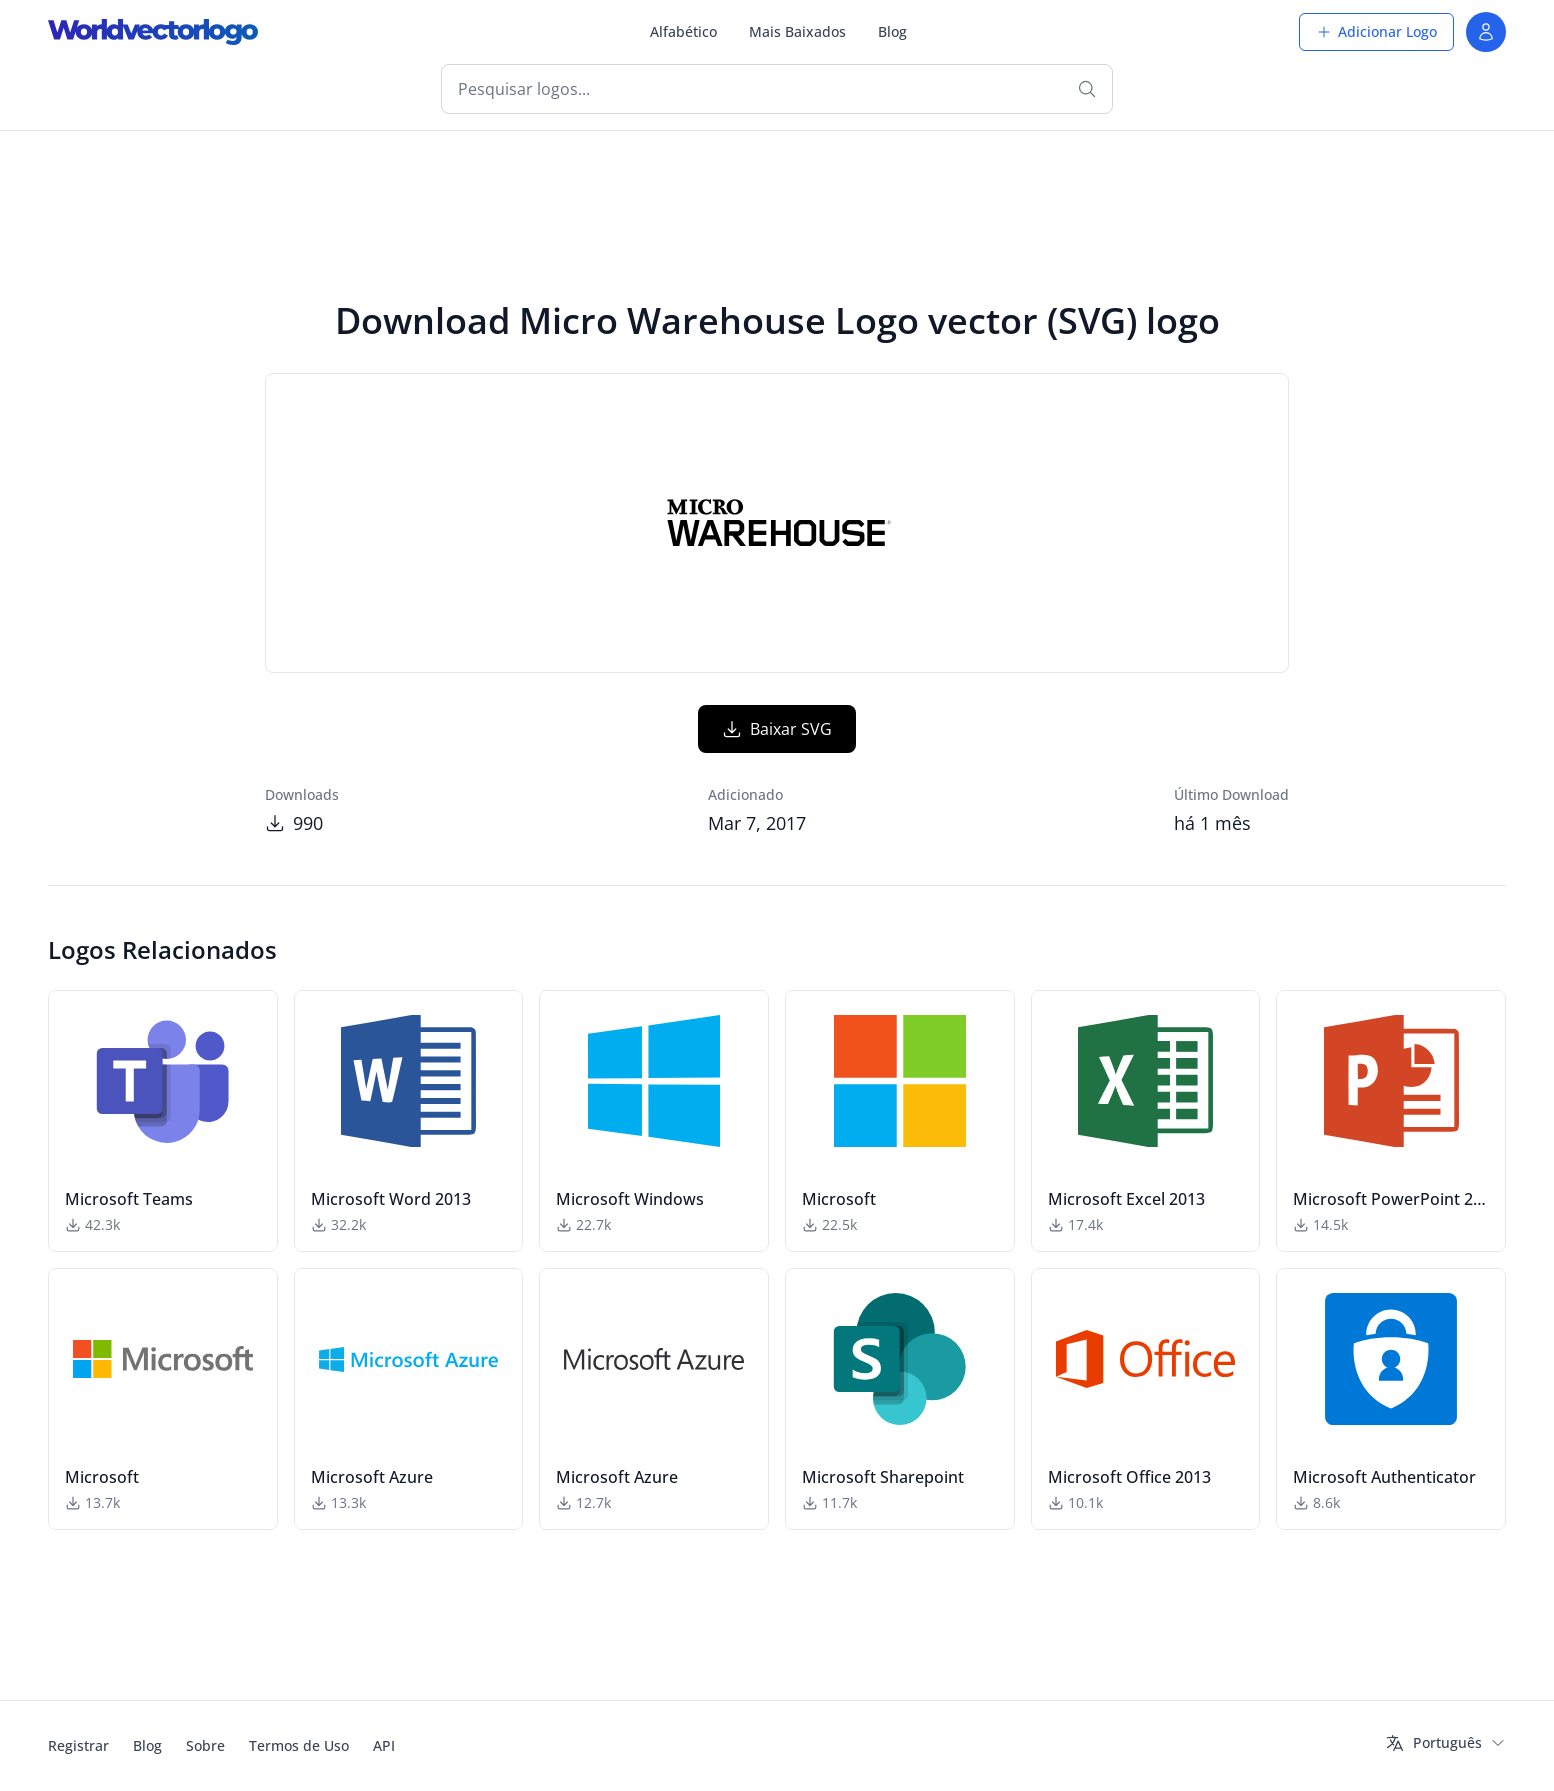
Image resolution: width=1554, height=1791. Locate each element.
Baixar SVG (777, 729)
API (384, 1745)
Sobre (205, 1745)
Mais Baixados (797, 31)
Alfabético (683, 31)
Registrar (78, 1745)
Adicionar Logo (1376, 31)
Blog (892, 31)
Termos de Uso (299, 1745)
